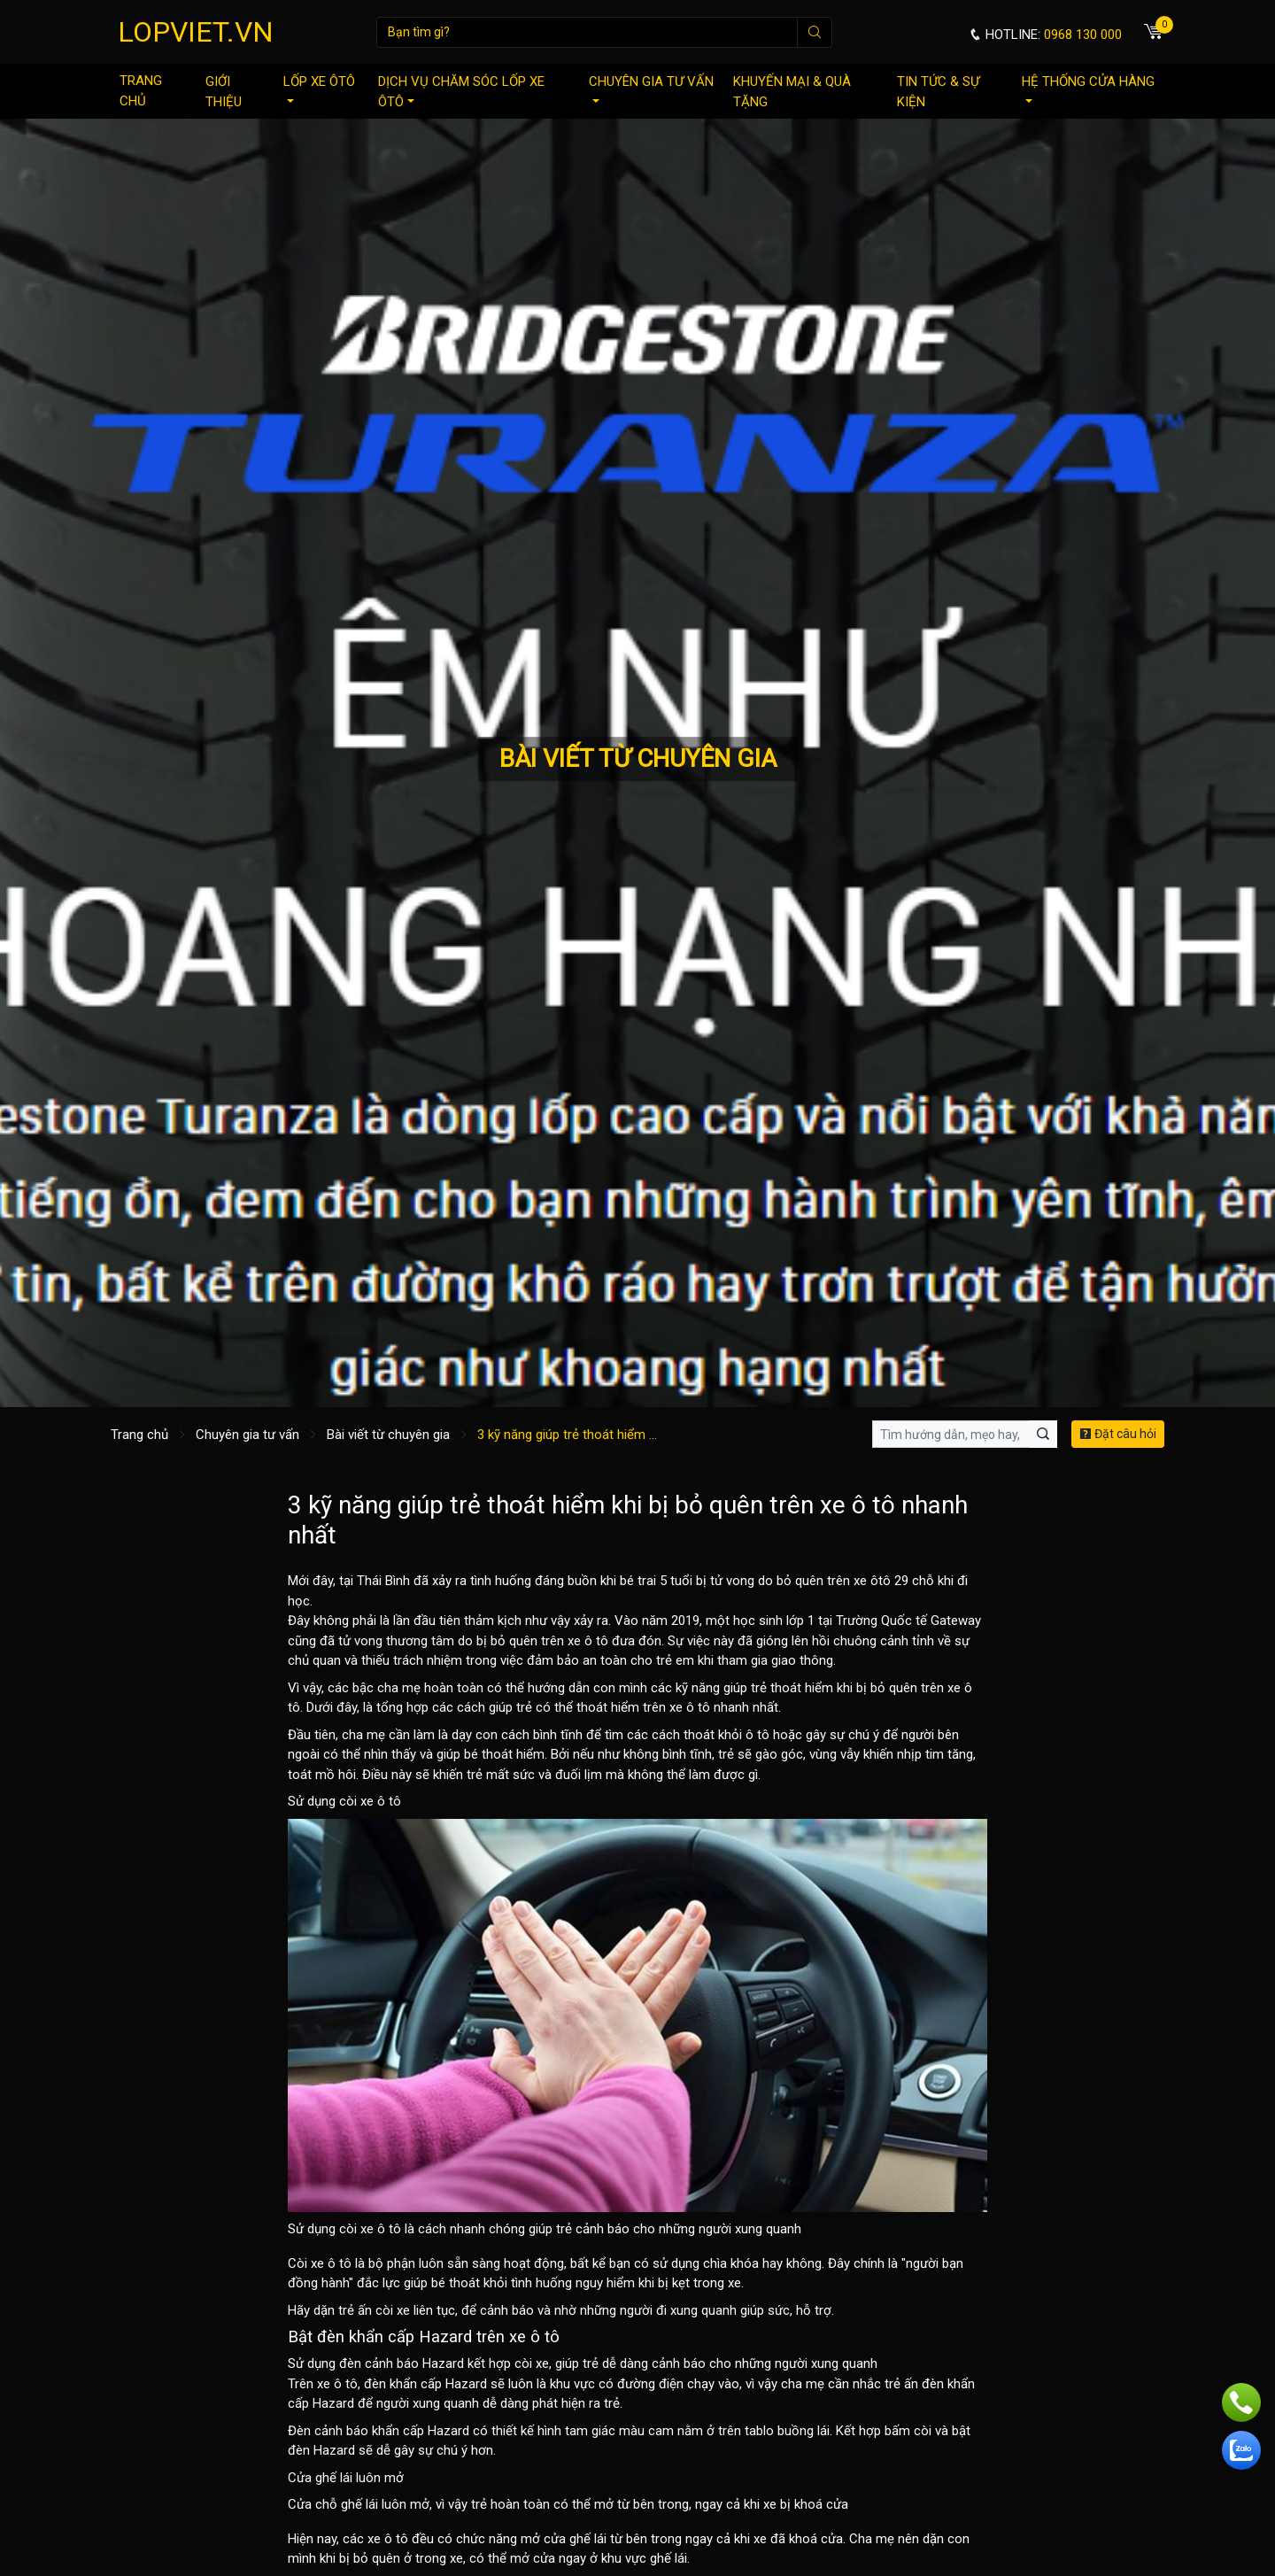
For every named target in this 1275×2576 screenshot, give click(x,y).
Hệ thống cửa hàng (1088, 88)
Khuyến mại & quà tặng (792, 91)
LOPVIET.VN (196, 32)
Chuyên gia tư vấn (651, 88)
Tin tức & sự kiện (938, 91)
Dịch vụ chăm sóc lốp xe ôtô (461, 91)
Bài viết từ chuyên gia (388, 1435)
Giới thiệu (223, 91)
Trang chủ (141, 91)
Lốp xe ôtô (319, 88)
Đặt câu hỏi (1117, 1434)
